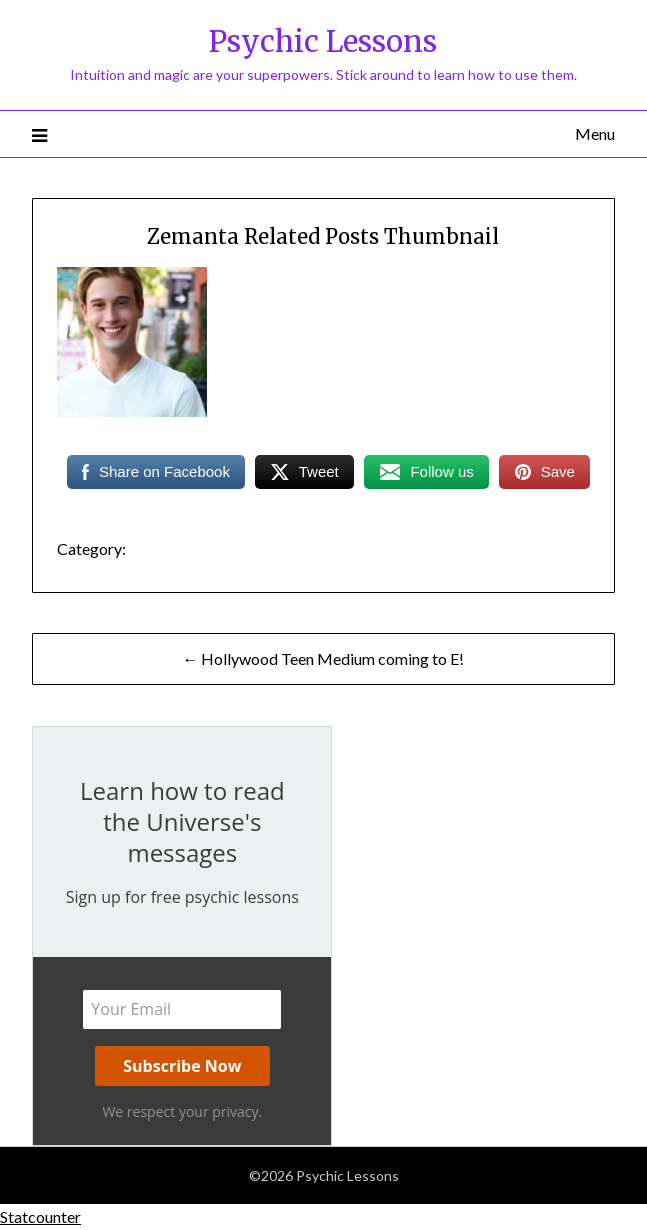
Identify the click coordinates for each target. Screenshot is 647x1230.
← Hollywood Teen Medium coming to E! (323, 658)
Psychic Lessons (323, 41)
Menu (595, 133)
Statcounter (40, 1216)
